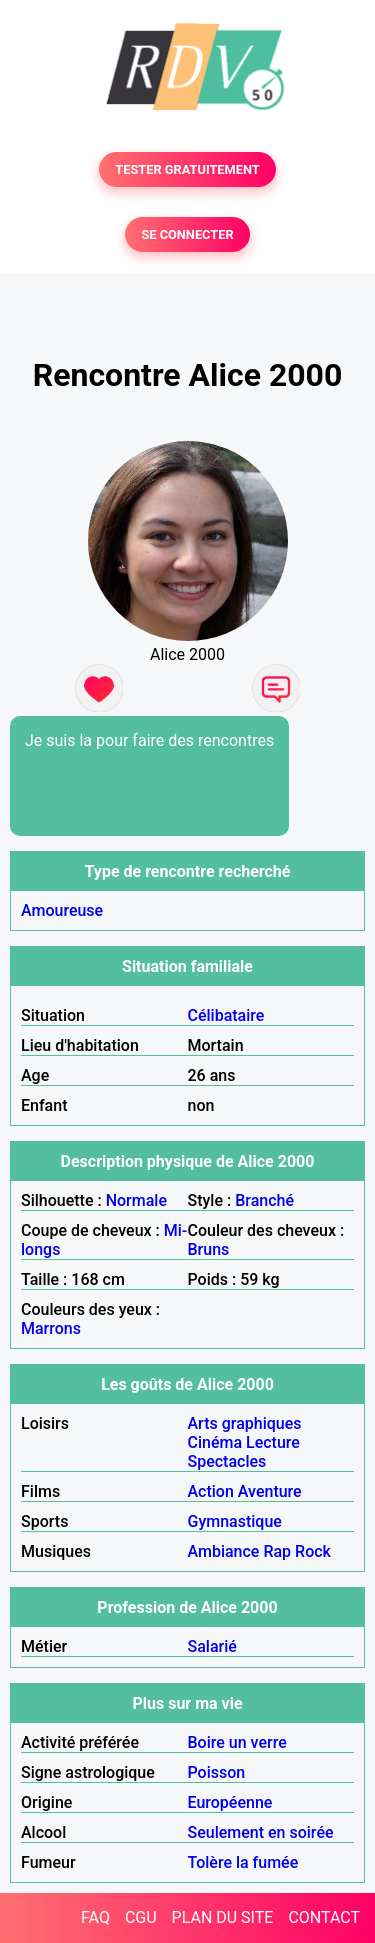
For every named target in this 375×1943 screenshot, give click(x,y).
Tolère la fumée (243, 1862)
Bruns (209, 1249)
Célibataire (226, 1015)
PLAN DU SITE (223, 1917)
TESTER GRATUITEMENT (187, 169)
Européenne (230, 1802)
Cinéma (215, 1442)
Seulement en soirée (261, 1832)
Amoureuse (62, 910)
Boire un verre (237, 1742)
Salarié (212, 1646)
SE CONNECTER (187, 234)
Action (211, 1491)
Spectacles (227, 1461)
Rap (277, 1551)
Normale (136, 1200)
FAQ (95, 1917)
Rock (313, 1551)
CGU (141, 1917)
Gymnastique (235, 1521)
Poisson (217, 1772)
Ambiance (224, 1551)
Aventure (270, 1491)
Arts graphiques (245, 1423)
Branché (264, 1200)
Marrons (51, 1328)
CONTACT (324, 1917)
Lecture (273, 1442)
